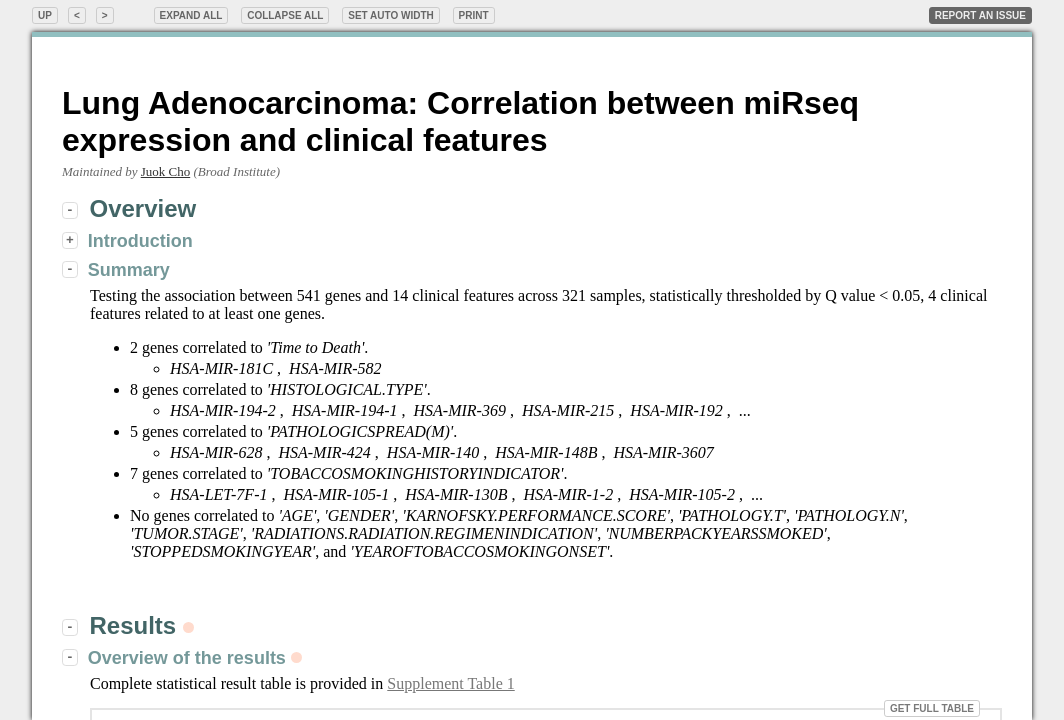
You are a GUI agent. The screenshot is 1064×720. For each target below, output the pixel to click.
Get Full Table (932, 708)
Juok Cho (165, 171)
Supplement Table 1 (450, 683)
